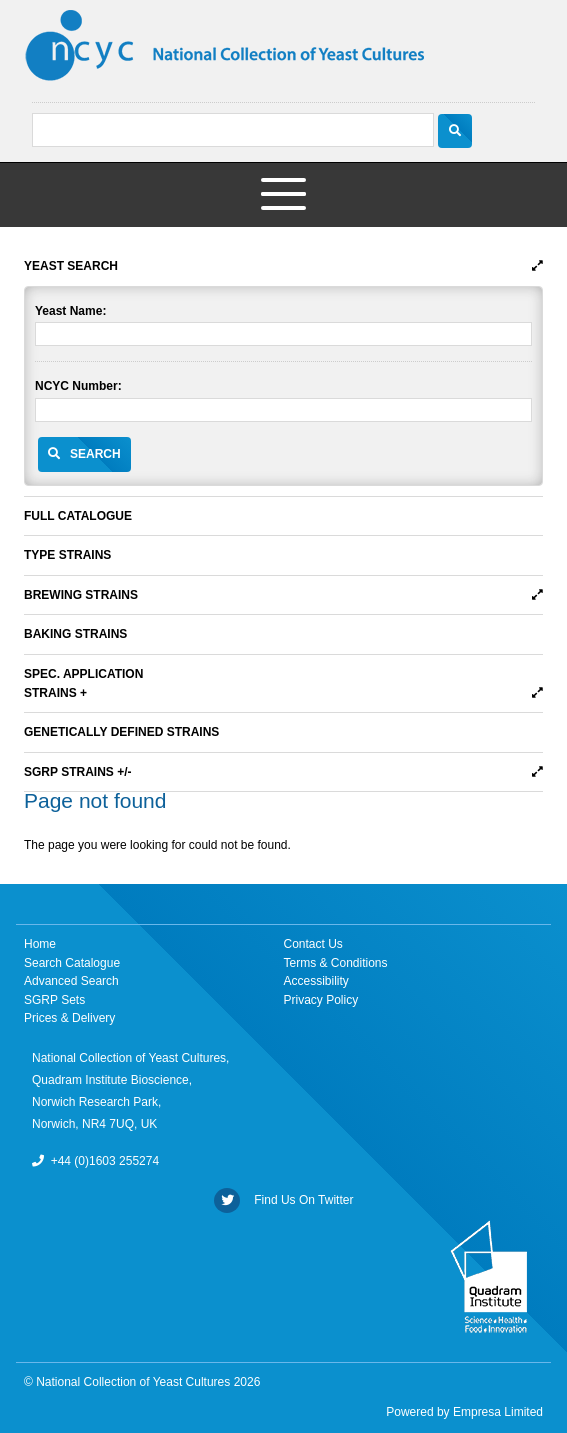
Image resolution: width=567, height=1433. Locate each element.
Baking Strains (75, 634)
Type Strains (67, 555)
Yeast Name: (70, 311)
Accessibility (316, 981)
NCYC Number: (78, 386)
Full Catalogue (78, 516)
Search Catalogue (72, 963)
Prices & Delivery (69, 1018)
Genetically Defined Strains (121, 732)
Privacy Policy (321, 1000)
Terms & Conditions (336, 963)
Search (95, 454)
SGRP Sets (54, 1000)
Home (40, 944)
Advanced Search (71, 981)
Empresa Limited (498, 1412)
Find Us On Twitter (284, 1200)
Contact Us (313, 944)
